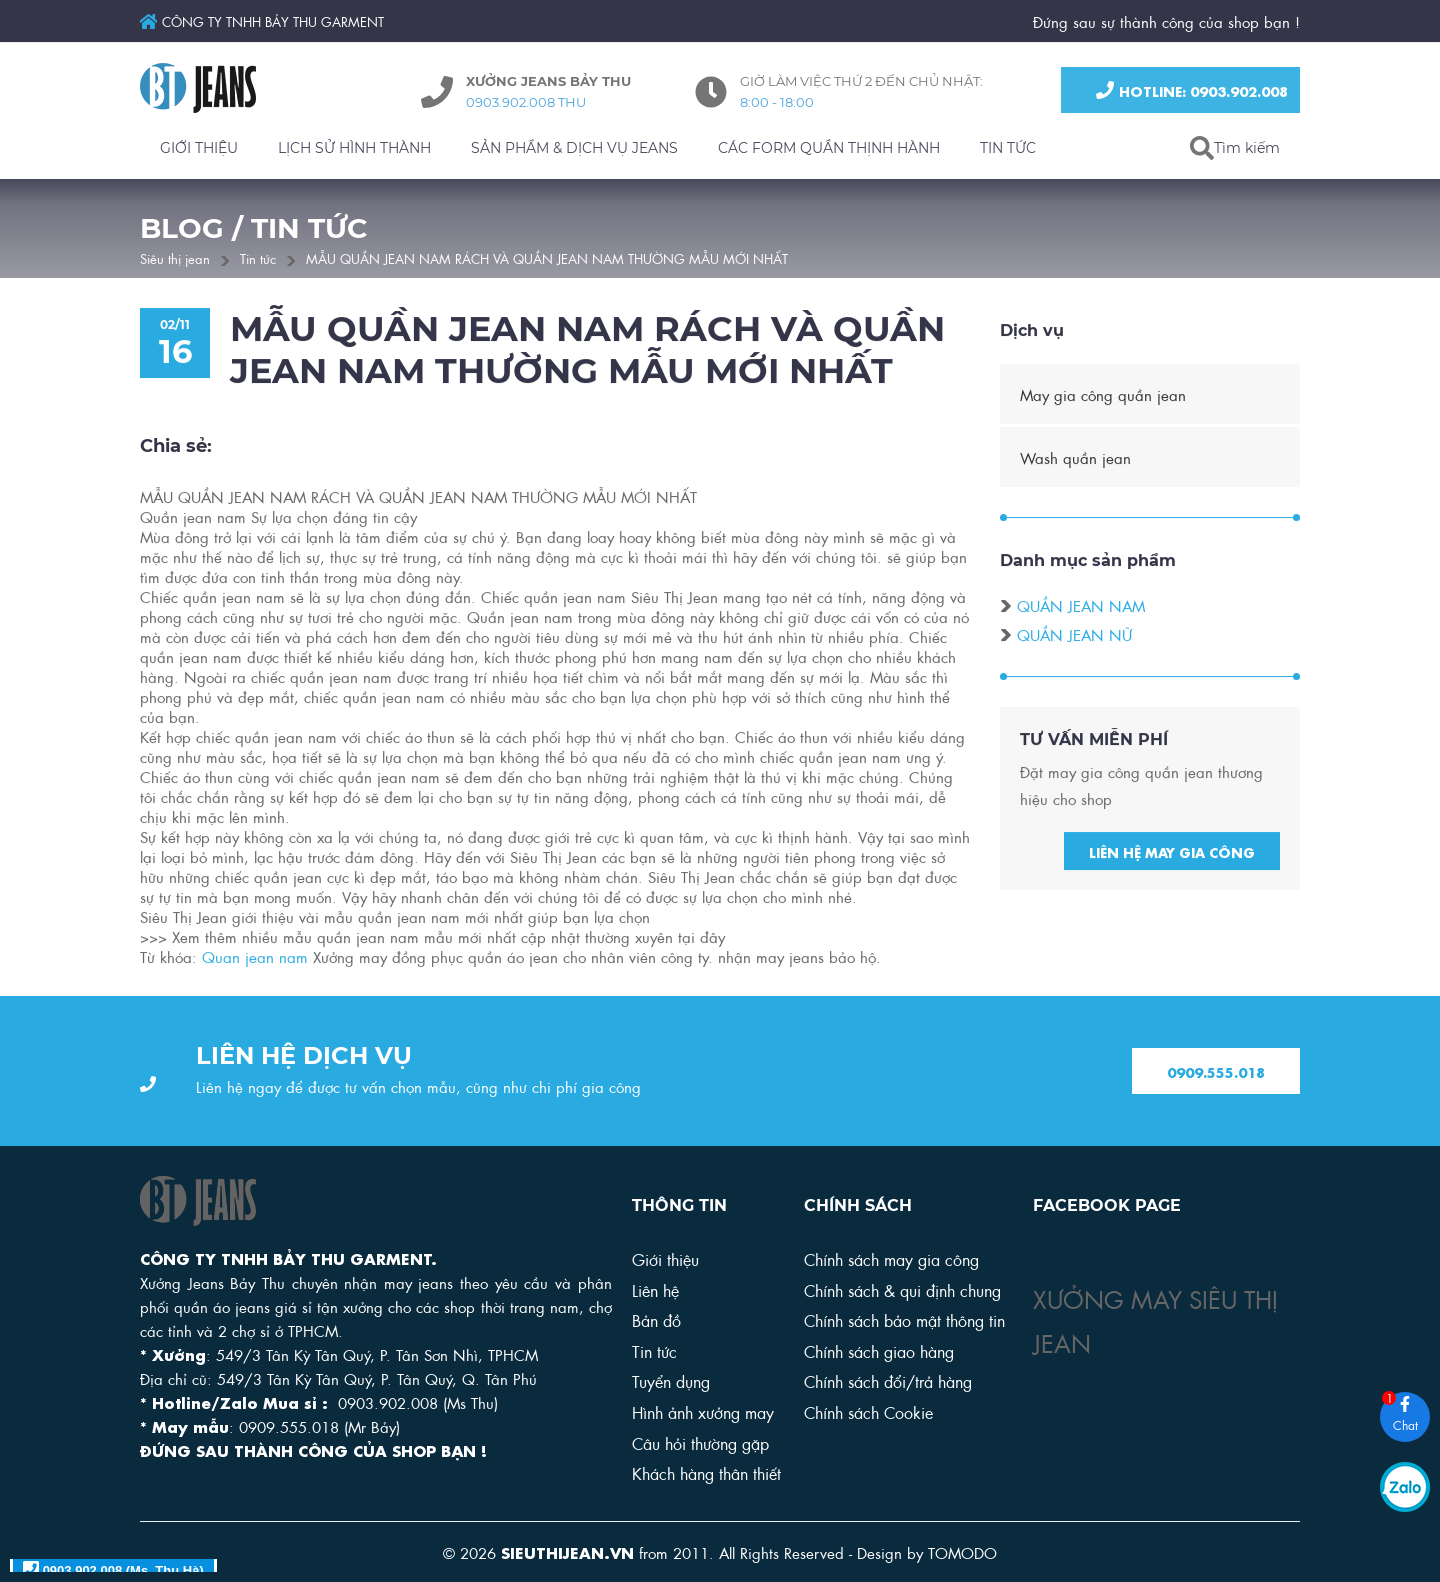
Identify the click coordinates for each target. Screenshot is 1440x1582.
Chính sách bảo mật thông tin (904, 1319)
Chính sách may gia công (891, 1258)
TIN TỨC (1008, 148)
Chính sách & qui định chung (902, 1289)
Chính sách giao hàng (879, 1350)
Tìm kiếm (1247, 148)
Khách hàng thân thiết (706, 1472)
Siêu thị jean (175, 257)
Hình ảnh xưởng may (703, 1411)
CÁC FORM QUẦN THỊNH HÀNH (829, 148)
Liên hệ (655, 1289)
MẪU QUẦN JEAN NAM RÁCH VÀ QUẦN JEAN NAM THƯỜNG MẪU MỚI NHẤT (547, 257)
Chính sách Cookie (868, 1411)
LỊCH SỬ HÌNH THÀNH (354, 148)
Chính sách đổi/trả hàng (888, 1380)
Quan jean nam (255, 959)
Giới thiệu (665, 1258)
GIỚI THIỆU (199, 148)
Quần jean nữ (1074, 638)
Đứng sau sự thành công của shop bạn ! (1166, 21)
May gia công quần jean (1103, 397)
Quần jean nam (1081, 609)
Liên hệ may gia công (1172, 854)
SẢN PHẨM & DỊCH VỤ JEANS (574, 148)
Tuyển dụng (671, 1380)
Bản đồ (656, 1319)
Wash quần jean (1075, 460)
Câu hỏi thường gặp (700, 1442)
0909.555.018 (1216, 1073)
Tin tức (258, 257)
